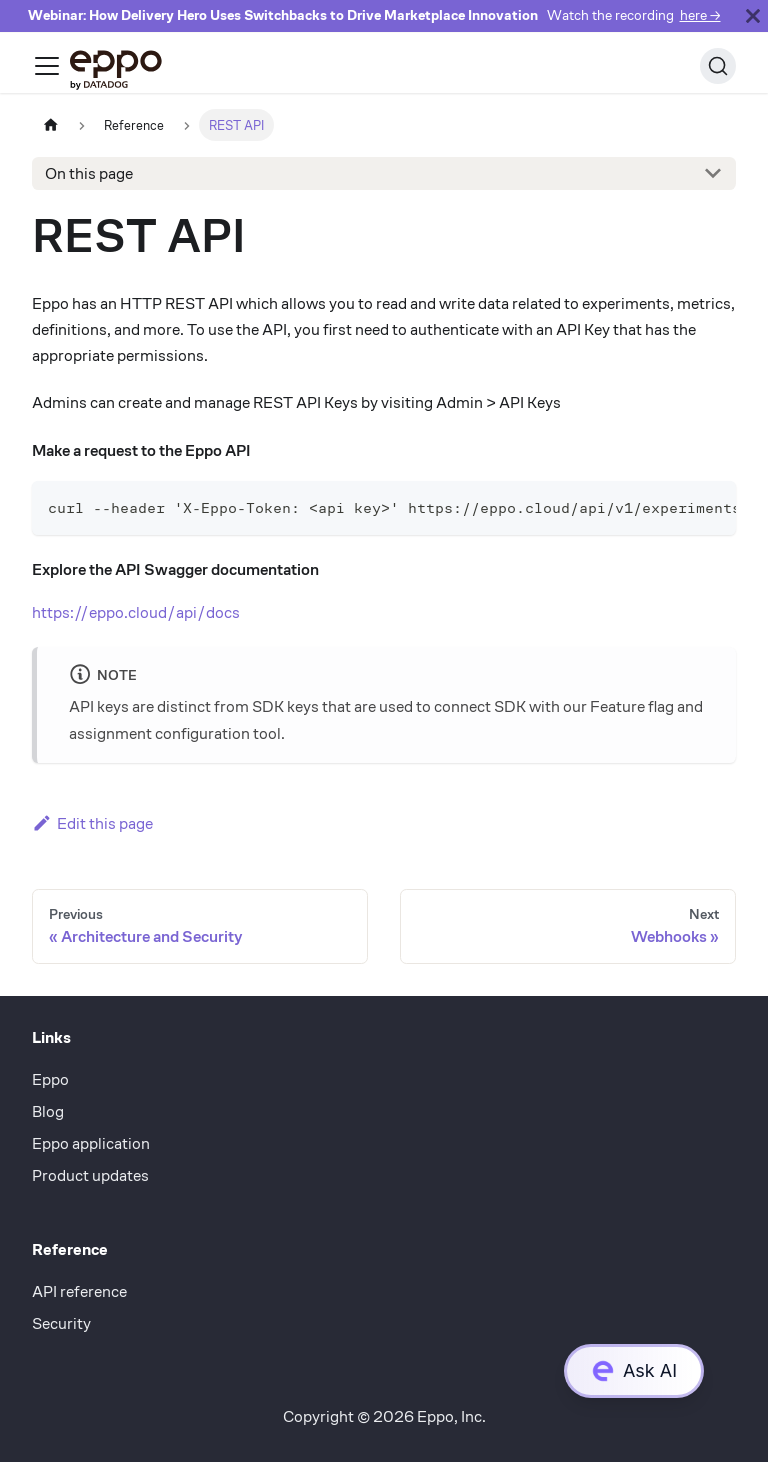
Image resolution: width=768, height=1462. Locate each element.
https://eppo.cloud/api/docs (136, 612)
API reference (79, 1291)
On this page (89, 173)
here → (700, 15)
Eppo (50, 1079)
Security (61, 1323)
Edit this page (92, 823)
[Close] (753, 16)
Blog (48, 1111)
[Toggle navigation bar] (47, 66)
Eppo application (91, 1143)
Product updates (90, 1175)
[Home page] (51, 124)
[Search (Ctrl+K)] (718, 66)
